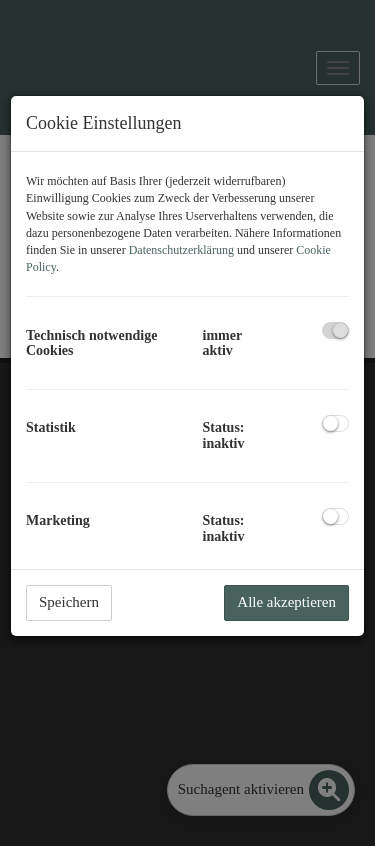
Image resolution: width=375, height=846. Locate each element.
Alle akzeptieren (286, 602)
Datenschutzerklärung (181, 250)
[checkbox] (335, 330)
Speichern (69, 602)
